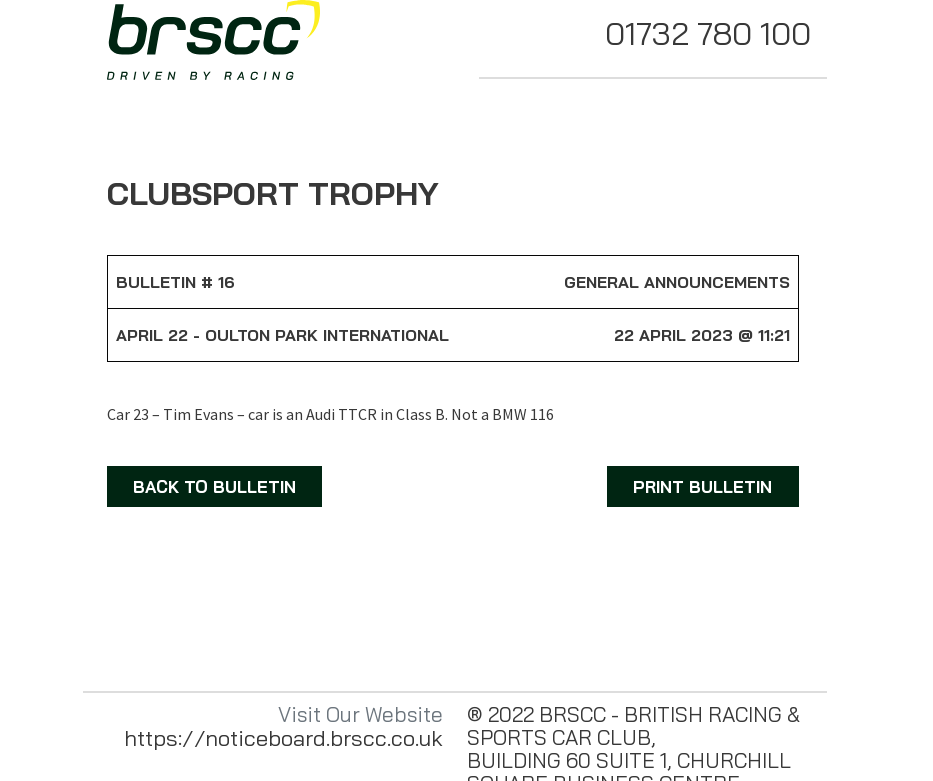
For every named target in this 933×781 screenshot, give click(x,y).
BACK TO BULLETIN (214, 486)
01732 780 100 (708, 33)
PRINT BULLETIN (702, 486)
